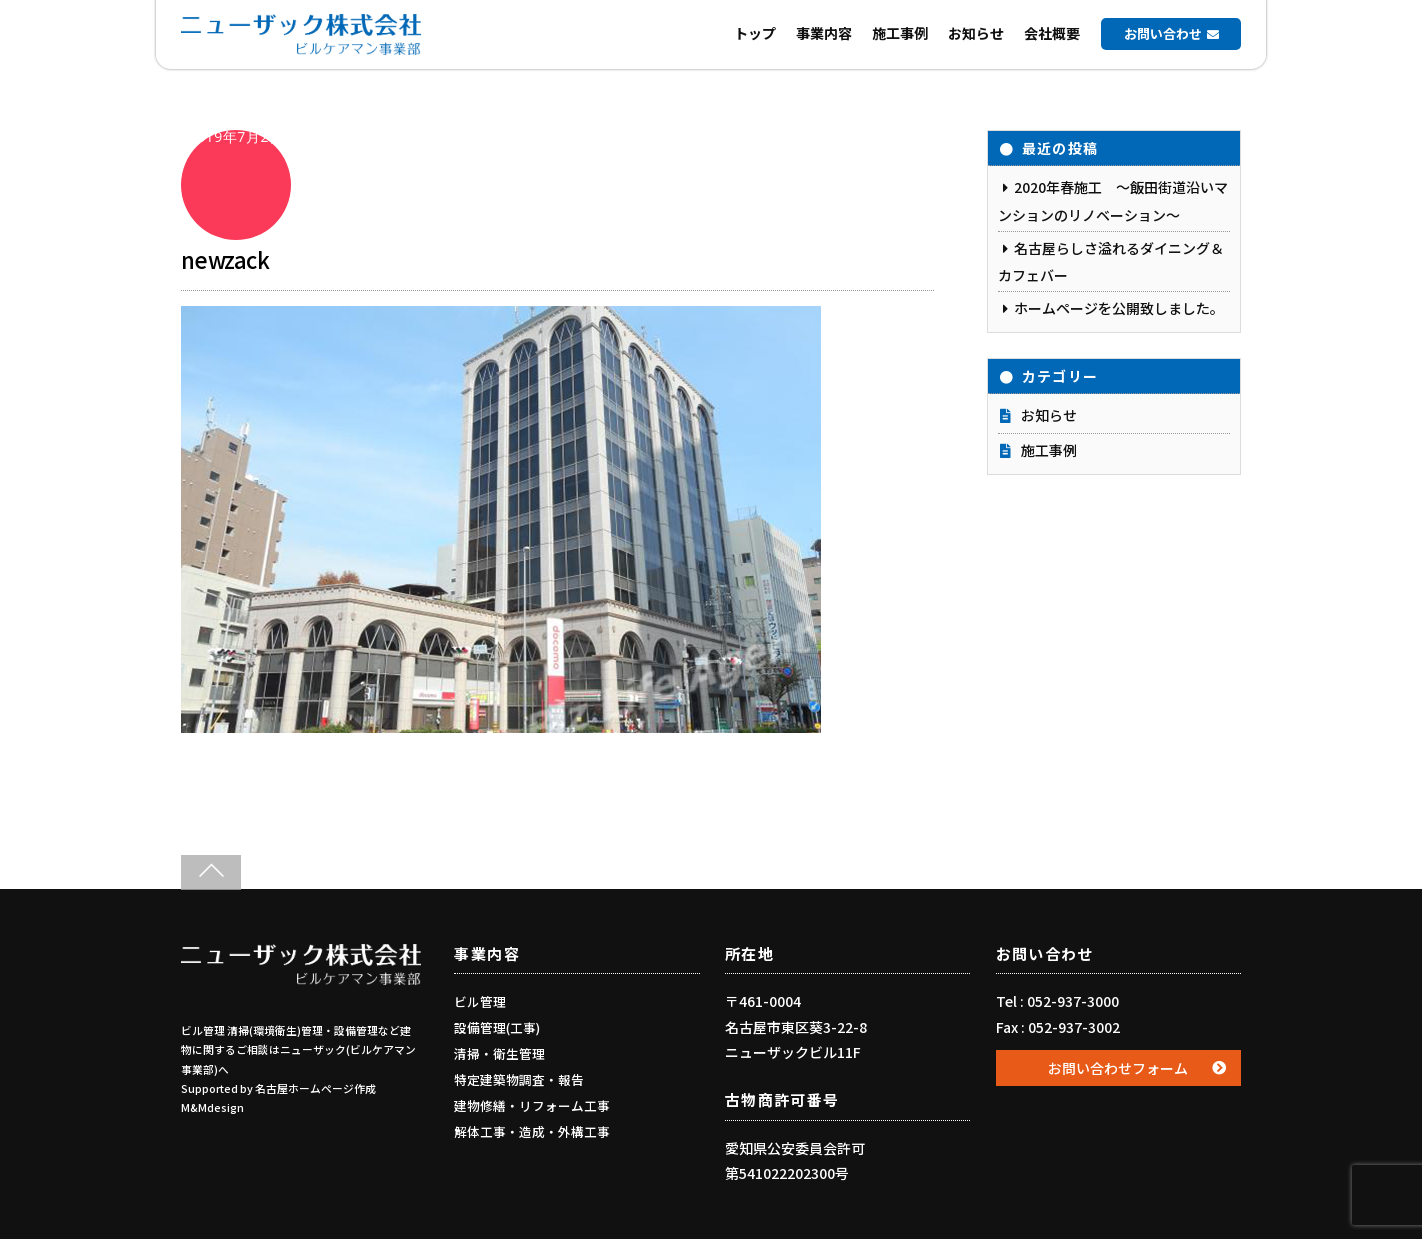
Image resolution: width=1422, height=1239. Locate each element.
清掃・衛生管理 (499, 1053)
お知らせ (976, 33)
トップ (755, 33)
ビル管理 (480, 1001)
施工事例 (900, 33)
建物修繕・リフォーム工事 (532, 1105)
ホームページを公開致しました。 (1119, 308)
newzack (225, 259)
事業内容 (824, 33)
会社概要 (1052, 33)
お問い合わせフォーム (1118, 1068)
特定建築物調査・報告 (519, 1079)
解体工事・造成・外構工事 (532, 1131)
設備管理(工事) (497, 1027)
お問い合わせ (1163, 33)
